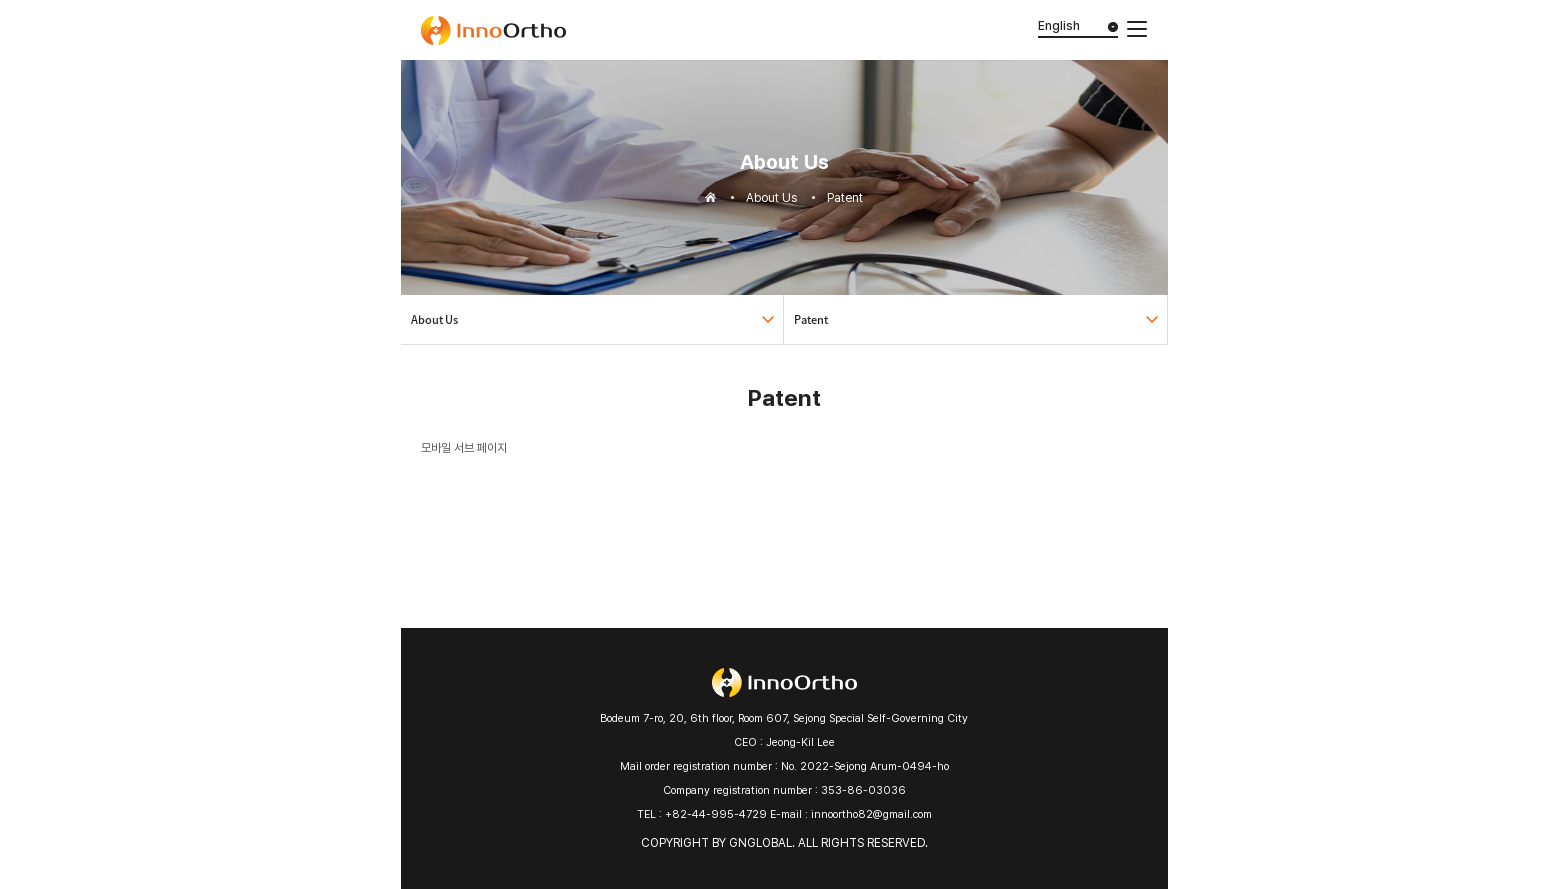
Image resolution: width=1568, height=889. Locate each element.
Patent (811, 319)
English (1059, 26)
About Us (434, 319)
